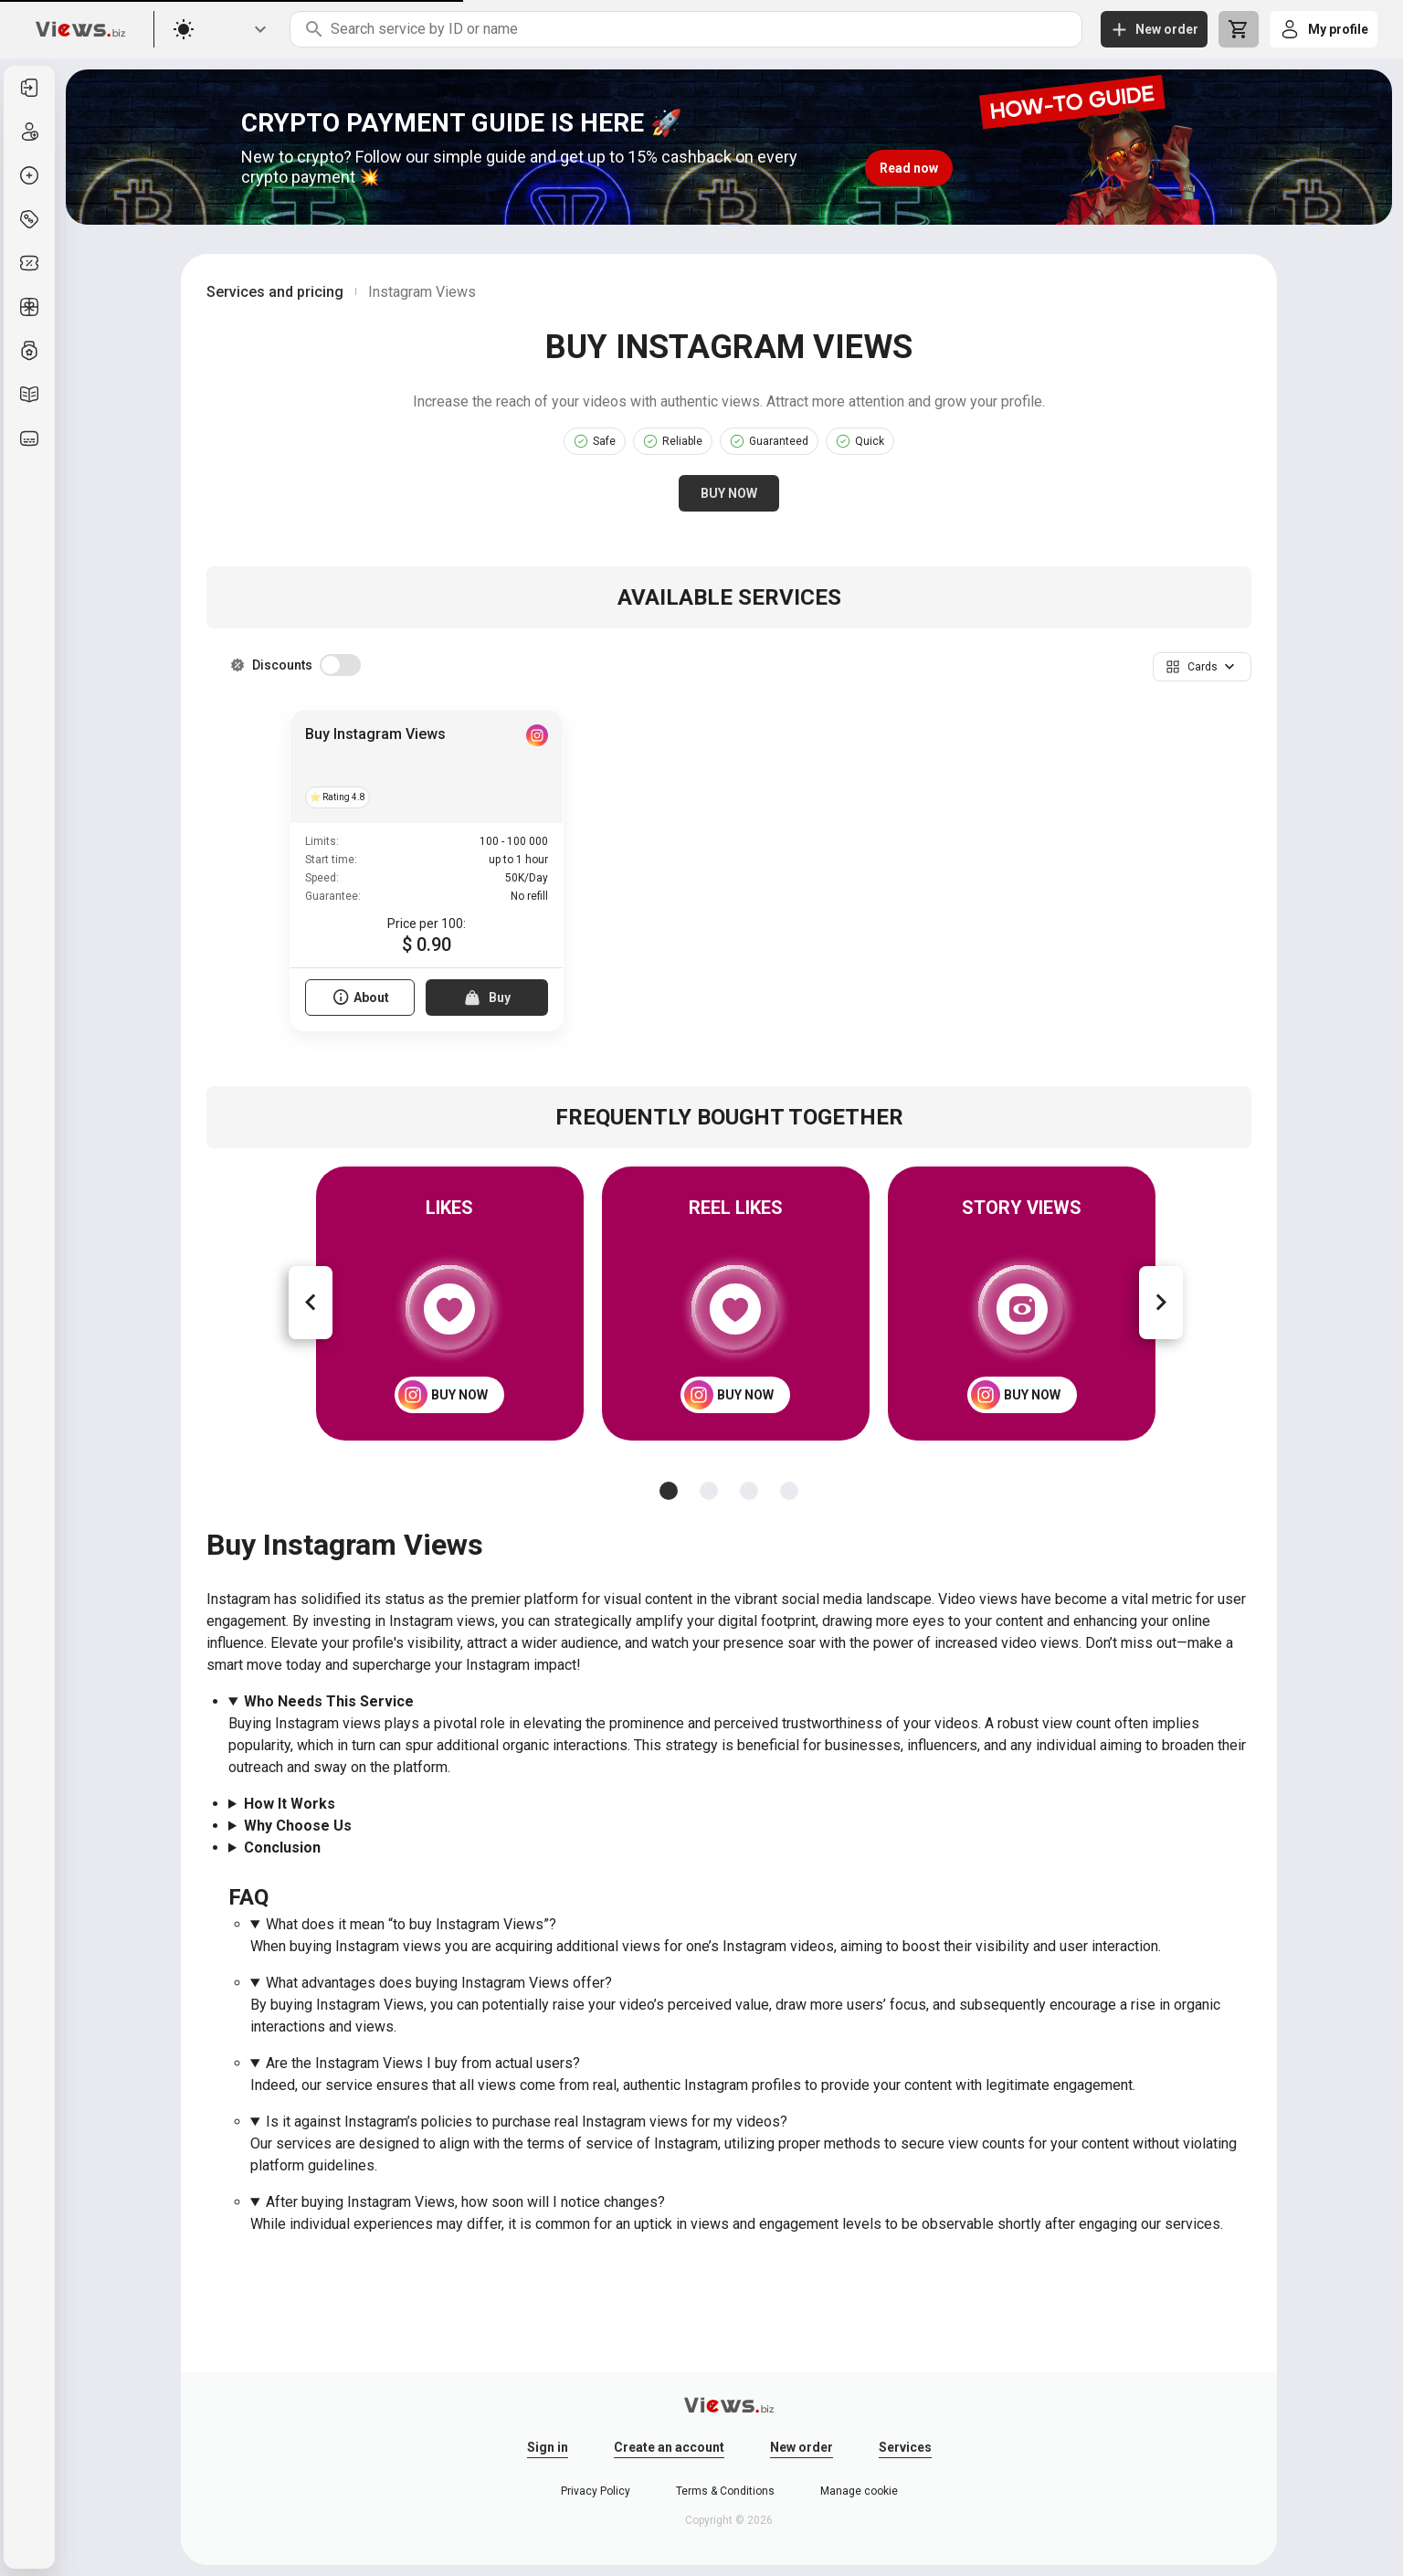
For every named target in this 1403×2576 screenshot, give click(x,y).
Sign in (547, 2447)
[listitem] (29, 88)
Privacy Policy (595, 2491)
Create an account (669, 2447)
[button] (1202, 666)
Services (905, 2447)
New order (801, 2447)
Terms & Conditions (725, 2491)
